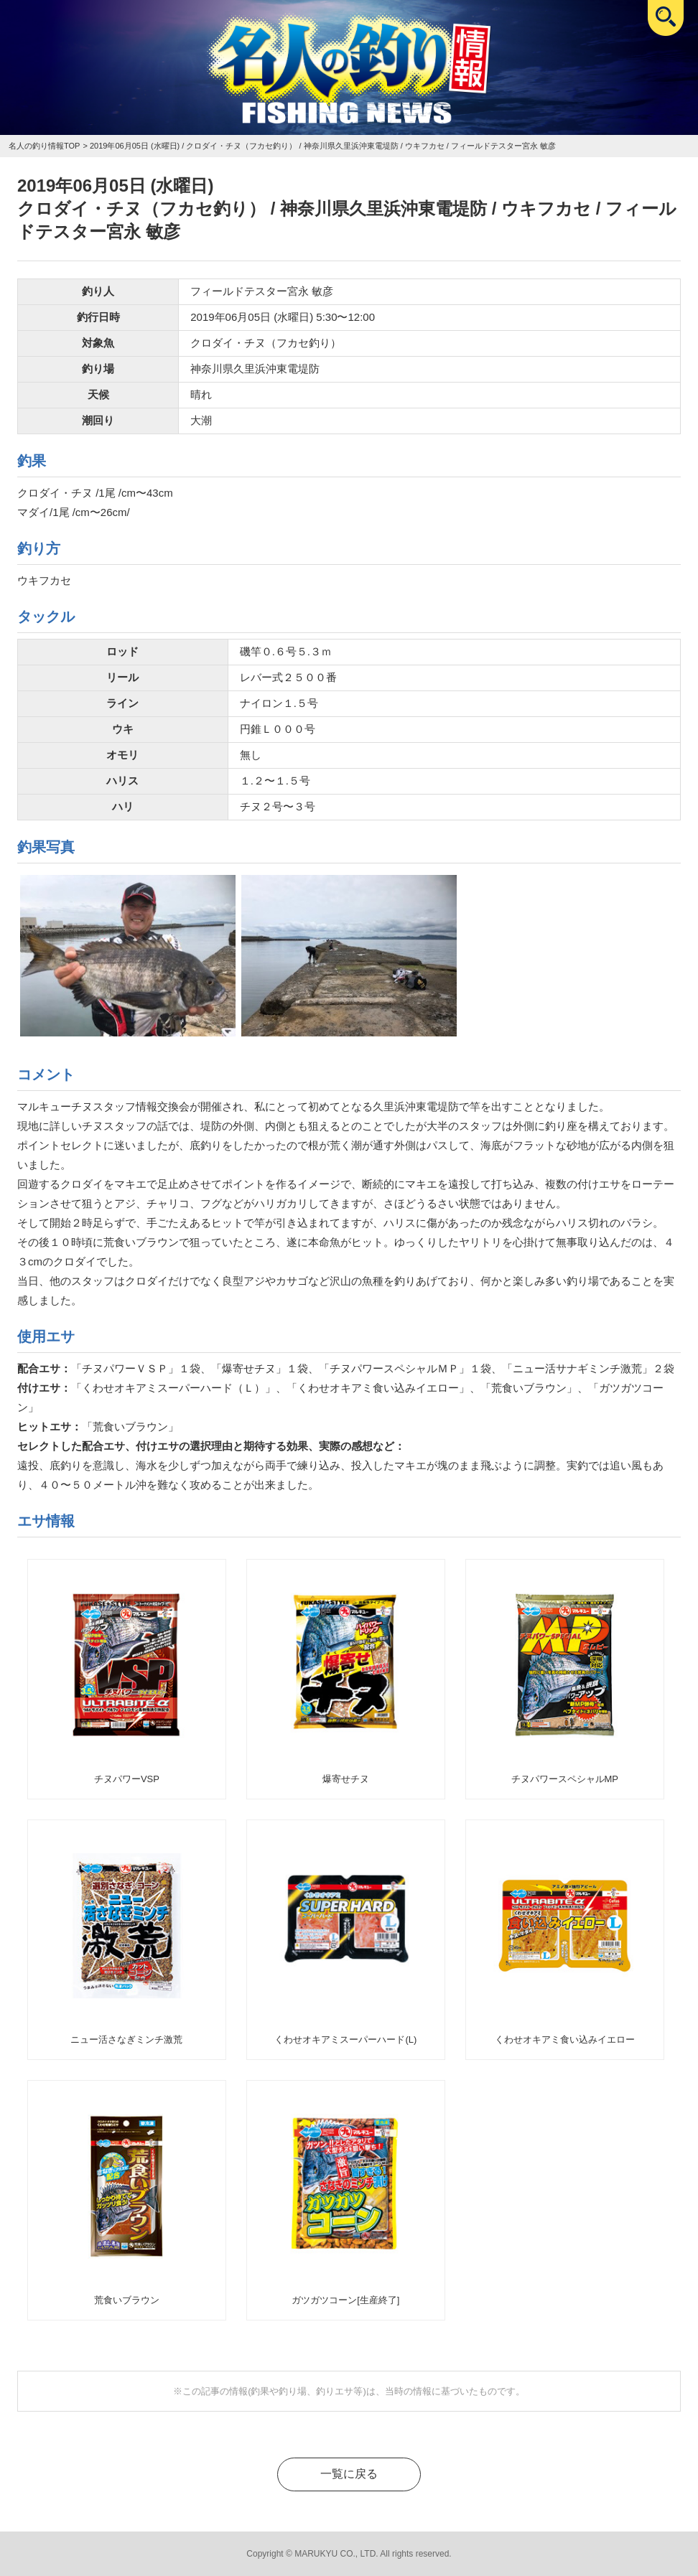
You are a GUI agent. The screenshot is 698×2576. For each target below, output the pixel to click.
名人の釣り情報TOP (44, 145)
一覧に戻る (349, 2474)
